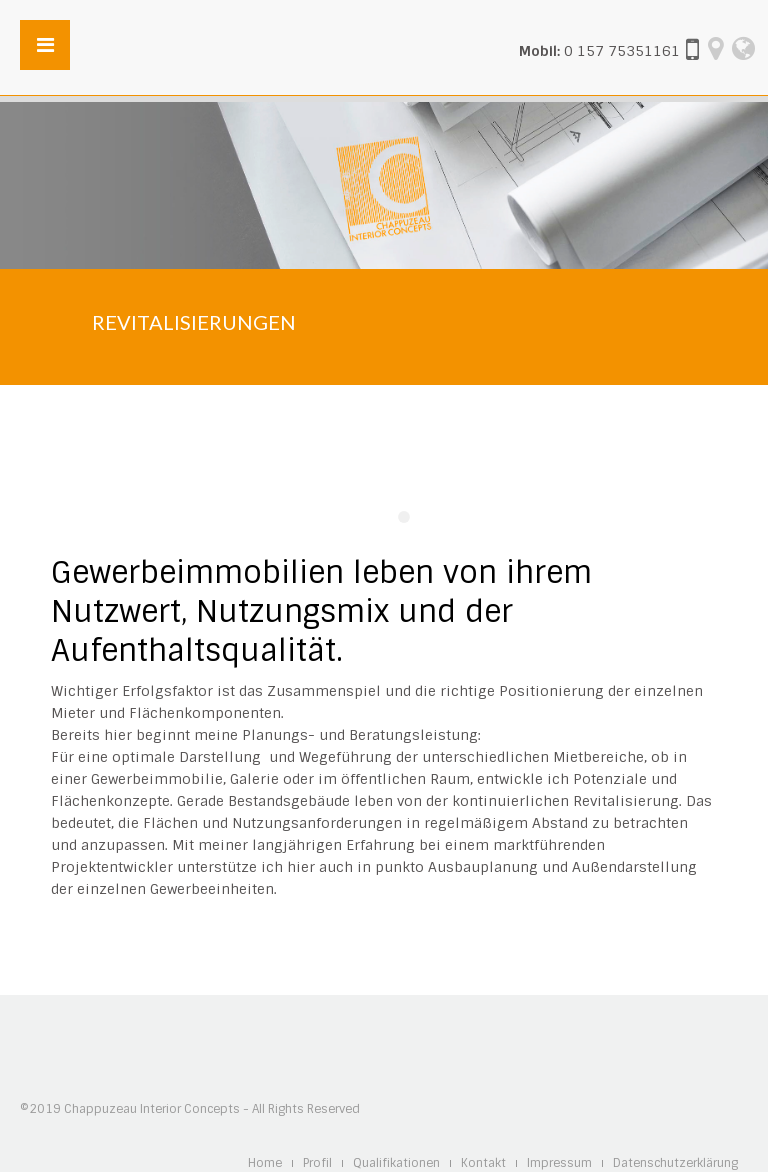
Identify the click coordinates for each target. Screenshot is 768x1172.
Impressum (559, 1163)
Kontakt (483, 1163)
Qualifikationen (396, 1163)
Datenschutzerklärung (675, 1163)
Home (265, 1163)
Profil (317, 1163)
